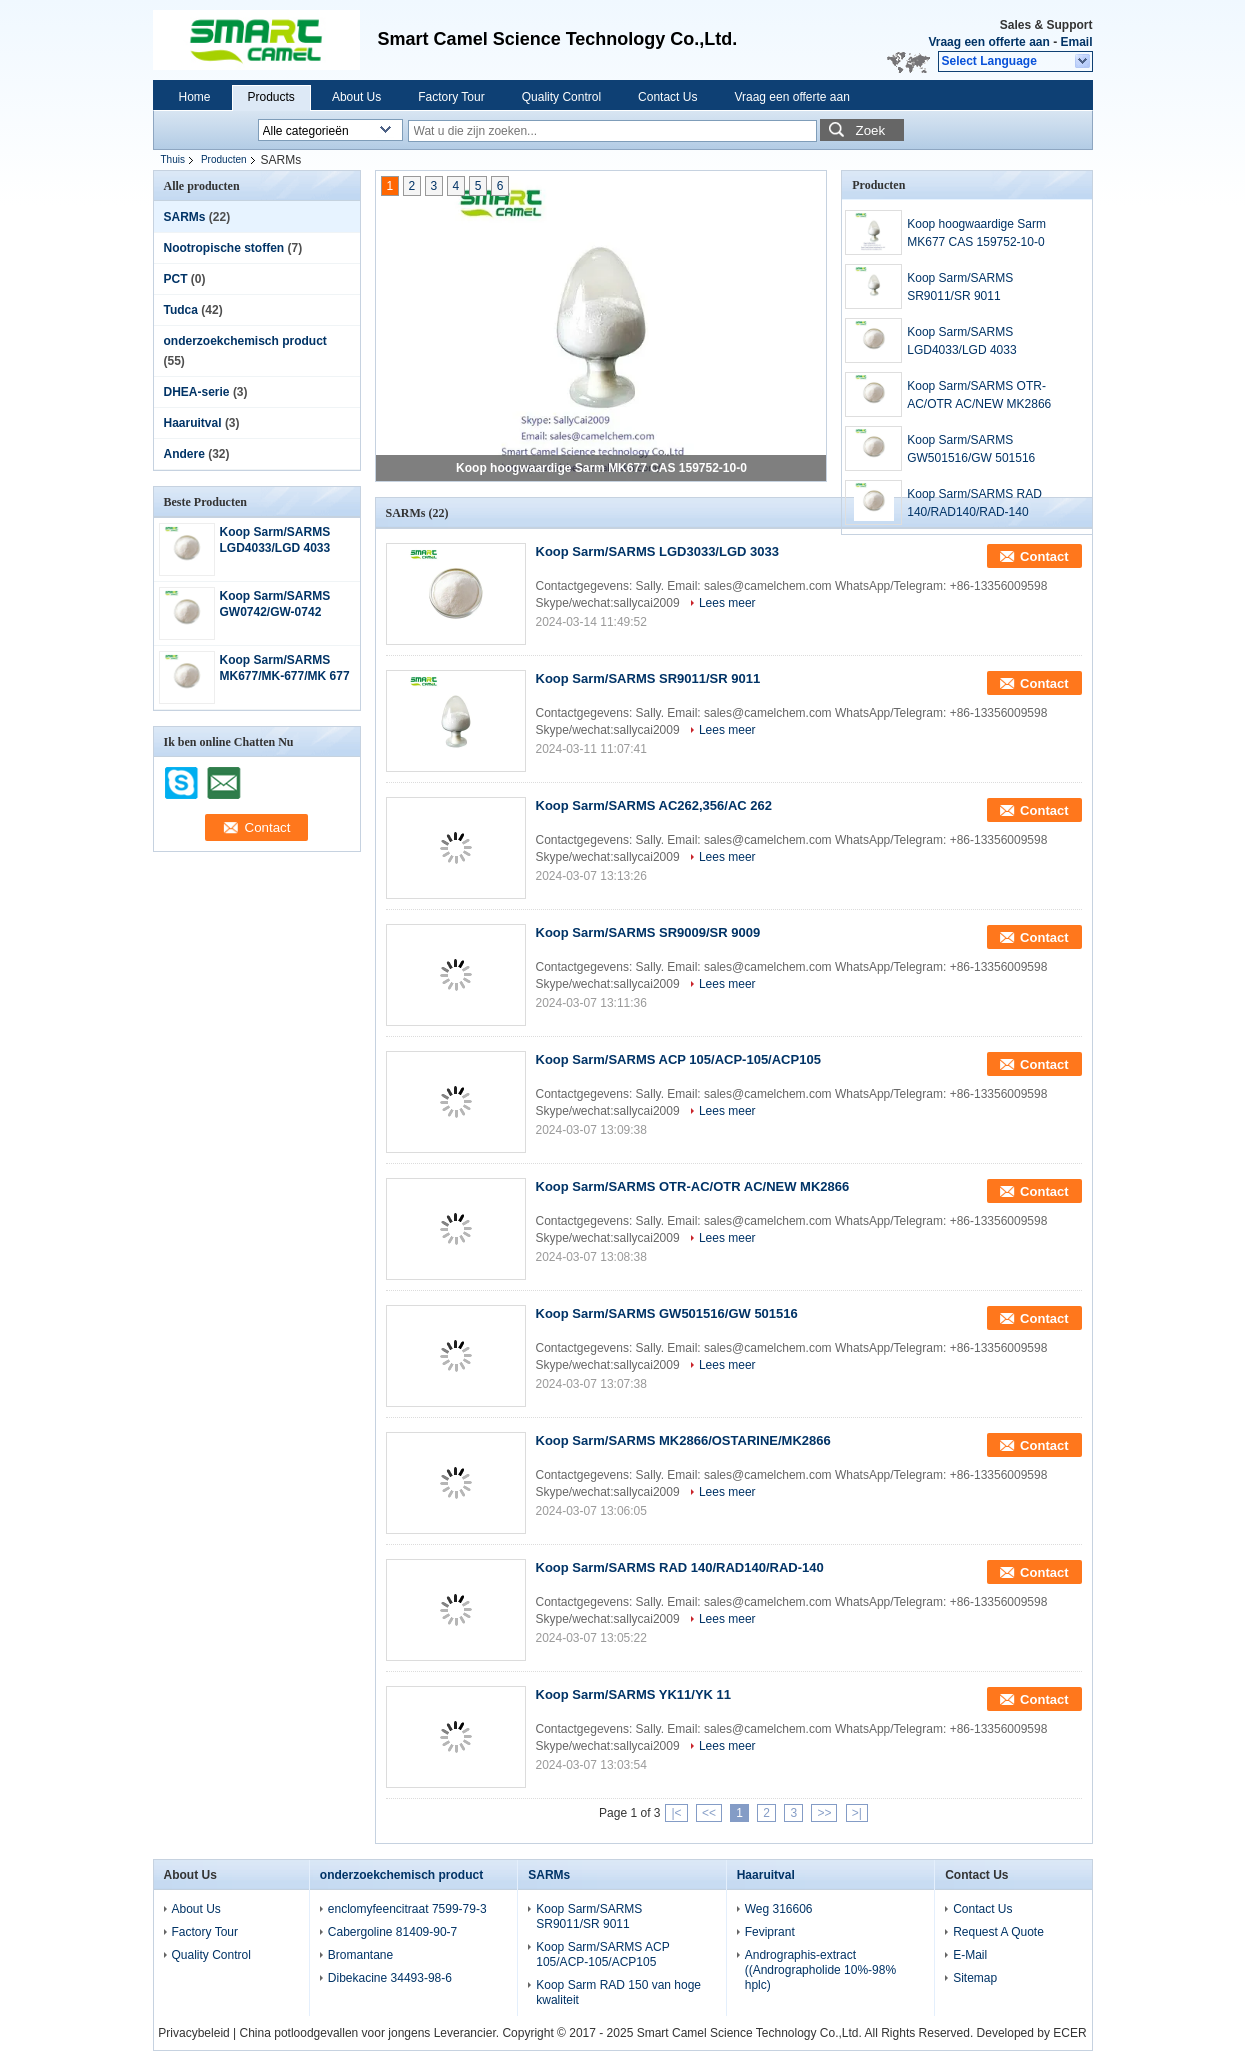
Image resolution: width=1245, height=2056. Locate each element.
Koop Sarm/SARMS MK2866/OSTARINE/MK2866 (683, 1440)
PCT (176, 279)
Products (271, 97)
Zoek (871, 130)
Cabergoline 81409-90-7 (392, 1932)
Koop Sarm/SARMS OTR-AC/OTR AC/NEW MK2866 (979, 395)
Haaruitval (193, 423)
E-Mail (970, 1955)
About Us (356, 97)
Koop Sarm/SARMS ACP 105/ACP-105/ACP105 (678, 1059)
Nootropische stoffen (224, 248)
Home (195, 97)
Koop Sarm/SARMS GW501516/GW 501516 (971, 449)
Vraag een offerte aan (988, 42)
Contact (1044, 556)
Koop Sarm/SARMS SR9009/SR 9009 (648, 932)
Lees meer (727, 603)
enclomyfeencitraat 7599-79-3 (407, 1909)
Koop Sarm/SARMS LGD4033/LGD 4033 (961, 341)
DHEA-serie (197, 392)
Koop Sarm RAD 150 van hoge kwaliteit (618, 1992)
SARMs (185, 217)
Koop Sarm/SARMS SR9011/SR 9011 (960, 287)
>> (824, 1813)
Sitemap (975, 1978)
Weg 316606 (779, 1909)
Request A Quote (998, 1932)
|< (676, 1813)
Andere (184, 454)
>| (857, 1813)
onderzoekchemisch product (245, 341)
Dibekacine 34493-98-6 (390, 1978)
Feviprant (770, 1932)
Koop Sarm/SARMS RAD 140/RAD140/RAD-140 (974, 503)
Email (1076, 42)
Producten (224, 159)
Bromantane (360, 1955)
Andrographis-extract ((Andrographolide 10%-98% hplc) (820, 1970)
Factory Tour (451, 97)
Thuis (173, 159)
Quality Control (561, 97)
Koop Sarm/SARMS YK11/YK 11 (634, 1694)
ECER (1069, 2033)
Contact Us (667, 97)
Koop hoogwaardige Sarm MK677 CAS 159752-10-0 (601, 468)
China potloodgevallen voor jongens (335, 2033)
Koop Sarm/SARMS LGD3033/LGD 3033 (657, 551)
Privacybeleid (193, 2033)
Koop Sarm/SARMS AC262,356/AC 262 (654, 805)
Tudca (181, 310)
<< (709, 1813)
